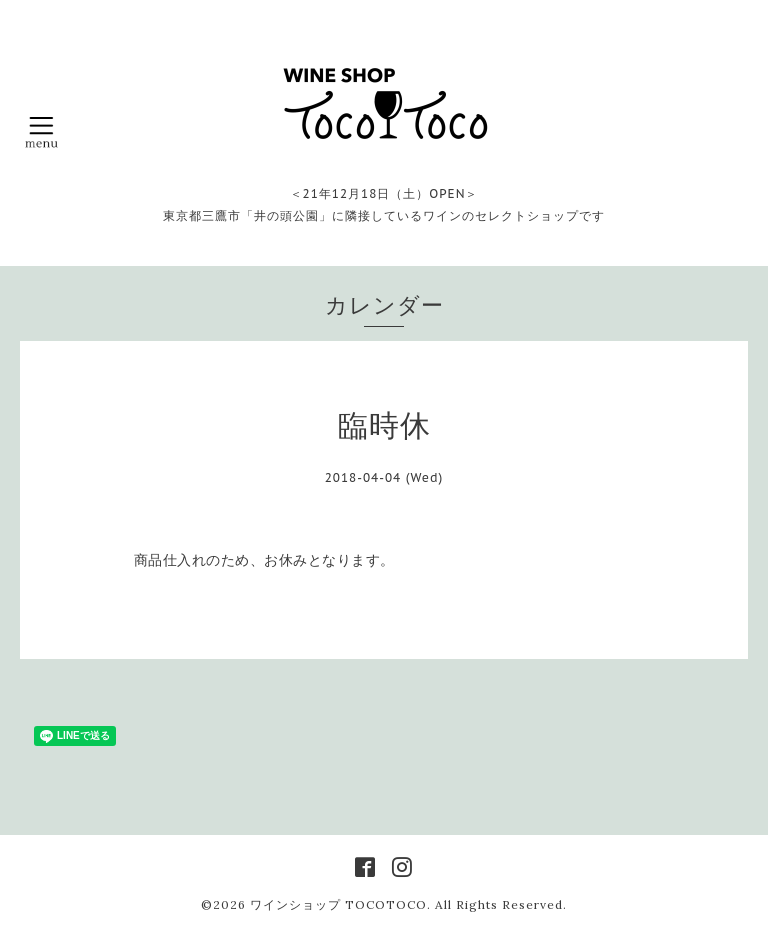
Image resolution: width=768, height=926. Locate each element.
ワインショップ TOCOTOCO (338, 904)
